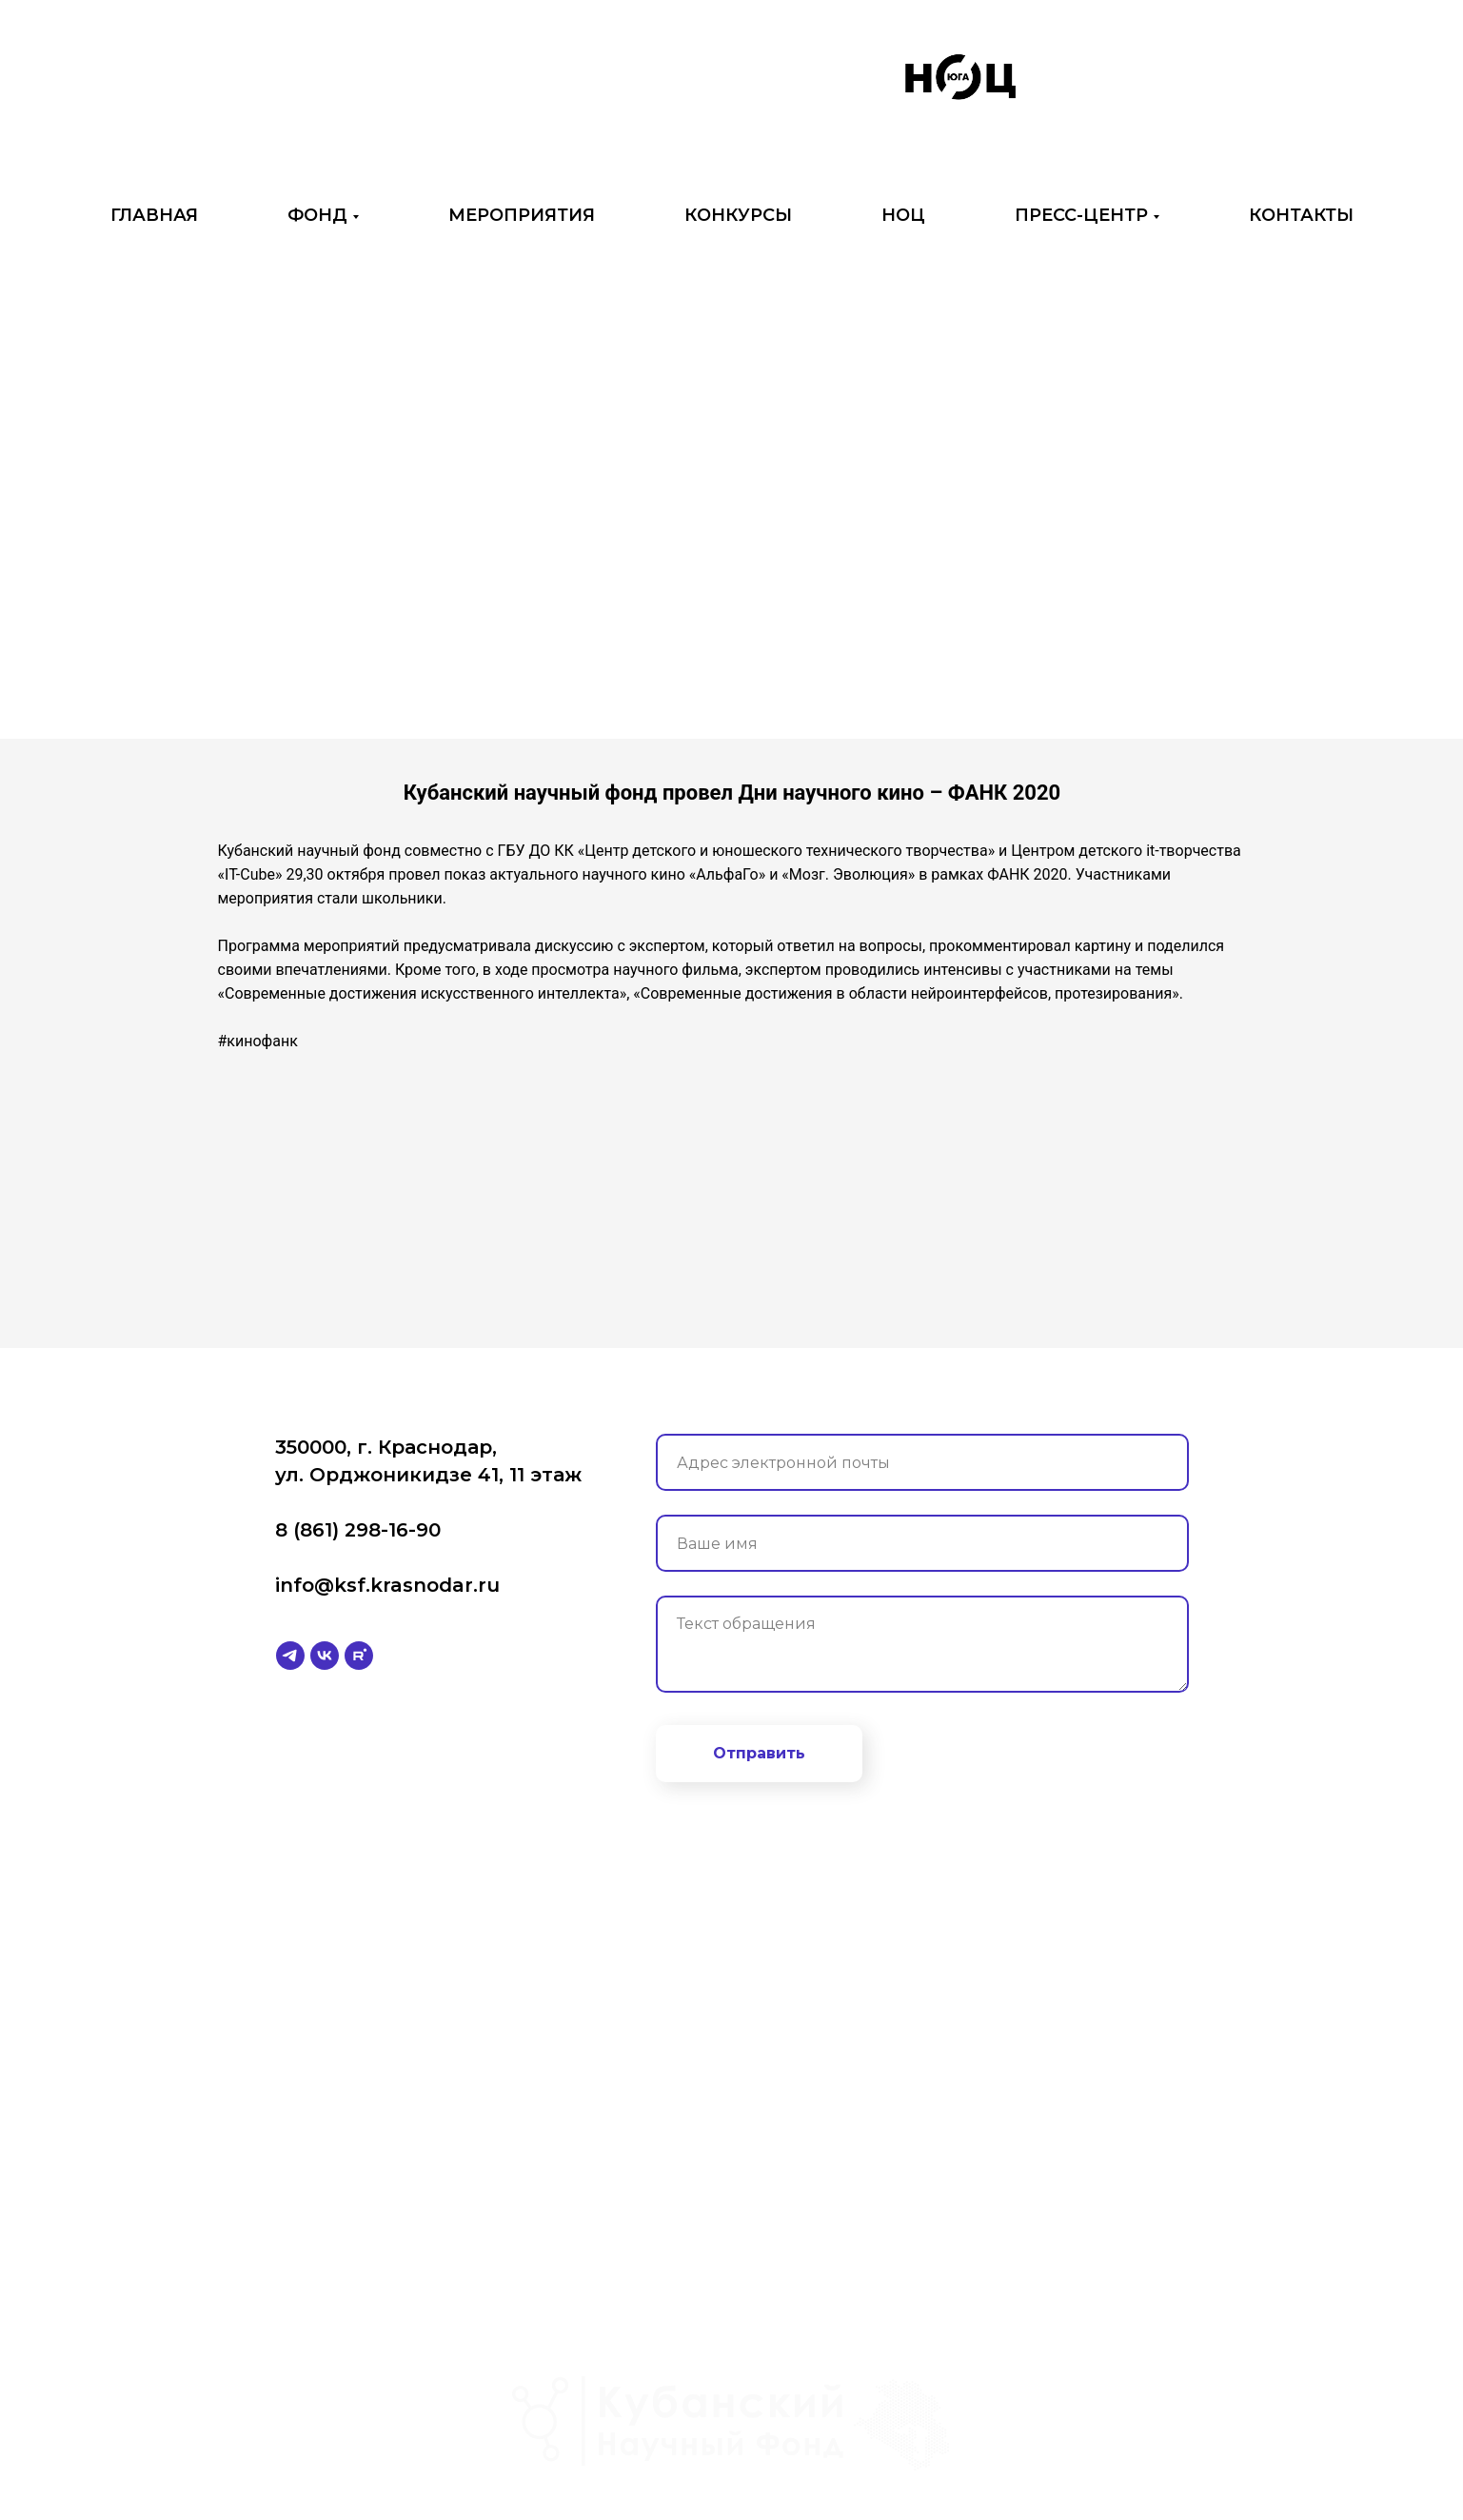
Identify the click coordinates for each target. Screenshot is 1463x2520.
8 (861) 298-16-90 (358, 1529)
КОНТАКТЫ (1301, 215)
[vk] (324, 1655)
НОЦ (903, 215)
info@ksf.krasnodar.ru (387, 1585)
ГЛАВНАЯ (154, 215)
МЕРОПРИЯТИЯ (521, 215)
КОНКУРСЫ (738, 215)
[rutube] (359, 1655)
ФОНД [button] (317, 215)
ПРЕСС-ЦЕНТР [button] (1081, 215)
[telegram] (290, 1655)
